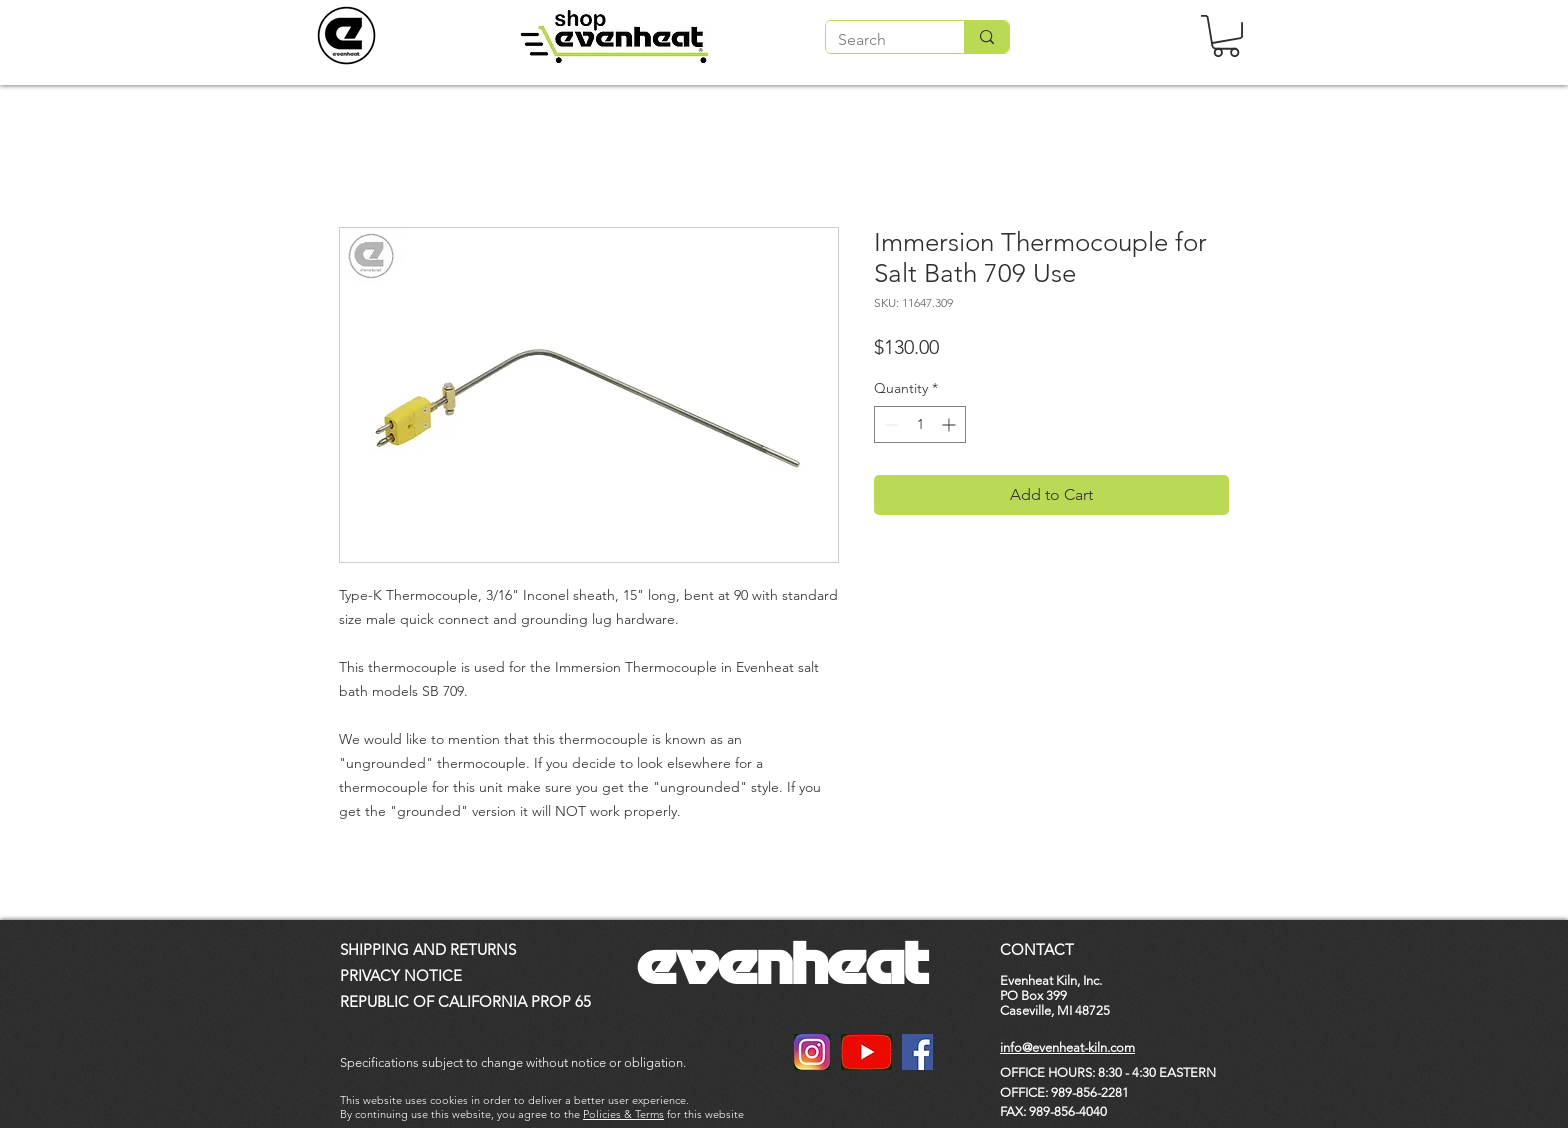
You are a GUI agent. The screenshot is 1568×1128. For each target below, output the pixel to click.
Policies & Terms (623, 1114)
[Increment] (950, 424)
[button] (1226, 36)
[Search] (880, 40)
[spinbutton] (920, 424)
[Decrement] (889, 424)
